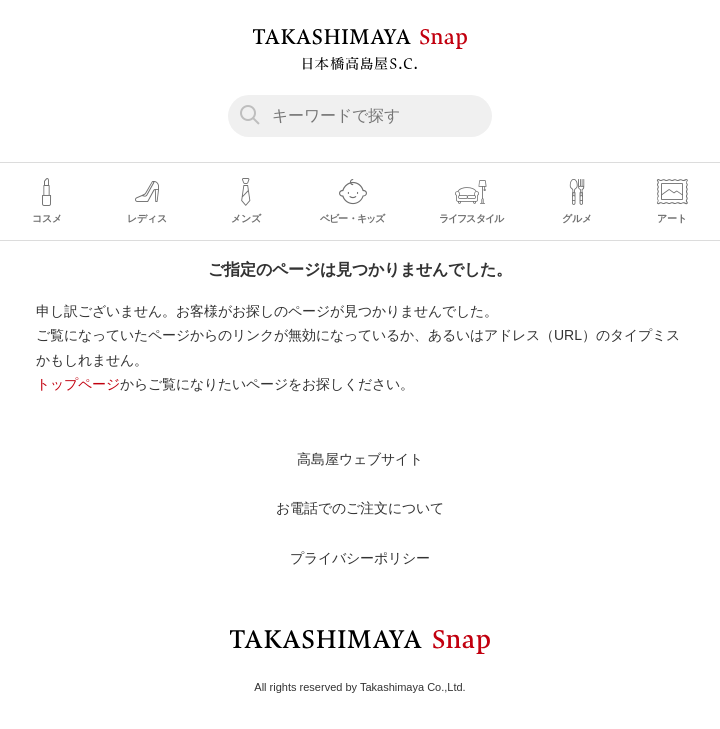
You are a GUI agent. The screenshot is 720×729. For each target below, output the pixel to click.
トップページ (78, 384)
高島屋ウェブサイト (360, 459)
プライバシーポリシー (360, 558)
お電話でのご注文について (360, 508)
